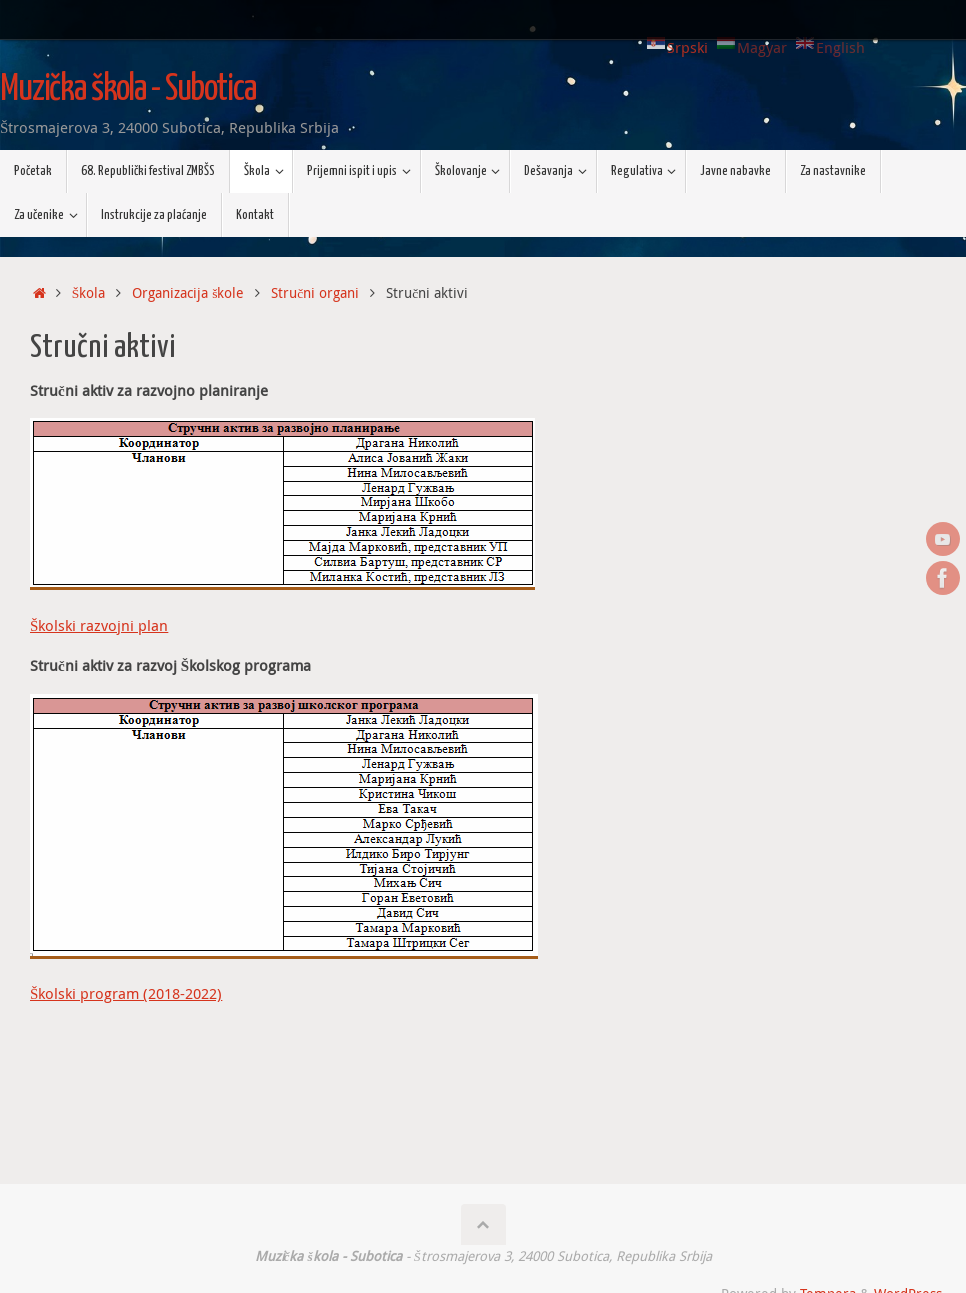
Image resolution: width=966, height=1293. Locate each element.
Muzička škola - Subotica (128, 90)
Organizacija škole (188, 293)
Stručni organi (315, 293)
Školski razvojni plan (99, 625)
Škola (89, 293)
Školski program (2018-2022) (126, 993)
